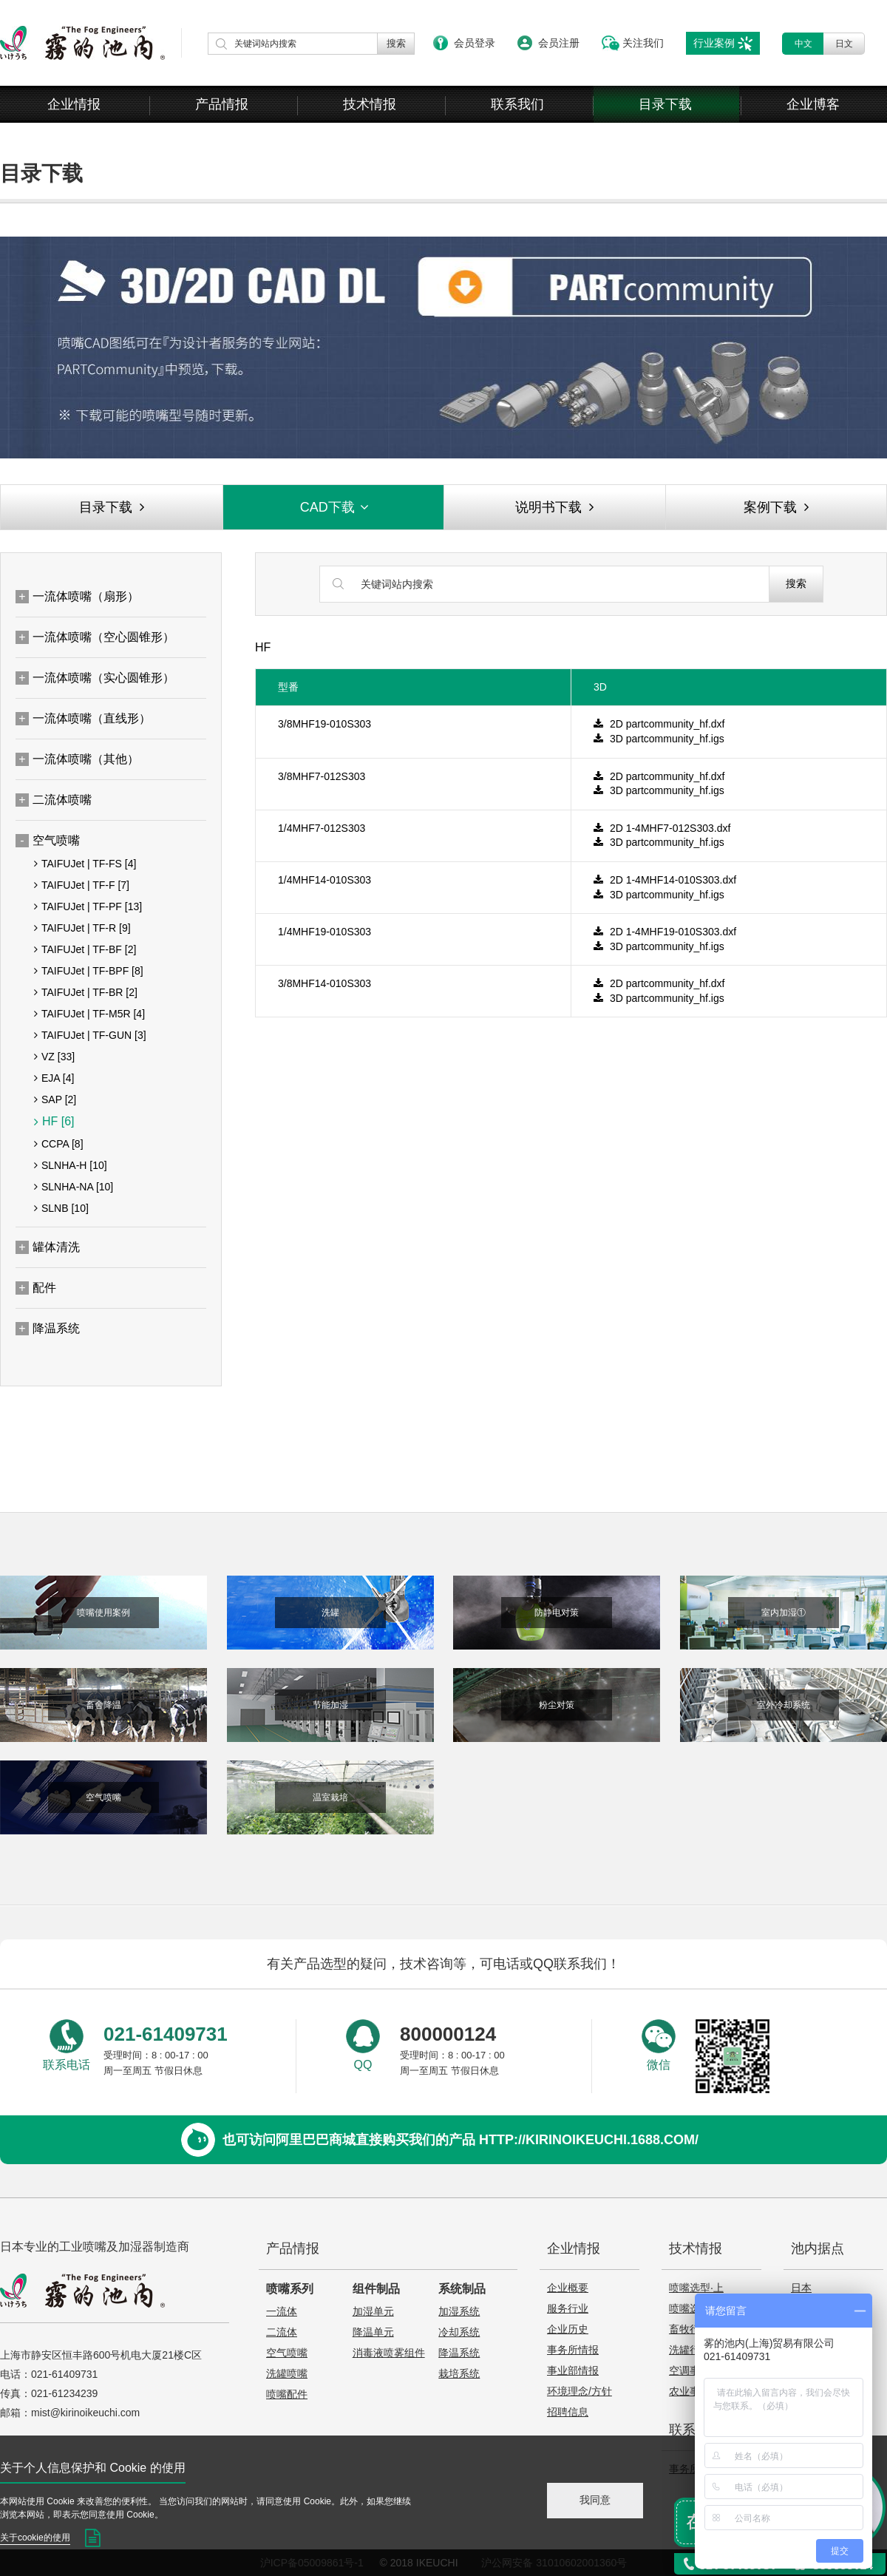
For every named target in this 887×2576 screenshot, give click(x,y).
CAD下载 (335, 507)
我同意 (595, 2500)
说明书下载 (554, 507)
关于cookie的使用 (35, 2537)
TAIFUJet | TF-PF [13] (88, 906)
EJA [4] (54, 1078)
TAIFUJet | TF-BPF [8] (88, 971)
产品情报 (221, 104)
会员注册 (559, 43)
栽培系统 (459, 2373)
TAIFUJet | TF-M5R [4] (89, 1014)
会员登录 (474, 43)
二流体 (281, 2332)
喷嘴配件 (286, 2394)
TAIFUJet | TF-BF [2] (85, 949)
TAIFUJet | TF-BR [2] (85, 992)
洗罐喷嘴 (286, 2373)
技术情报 (369, 104)
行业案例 (714, 43)
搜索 (796, 583)
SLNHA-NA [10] (73, 1187)
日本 (801, 2288)
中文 (803, 43)
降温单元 (373, 2332)
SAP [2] (55, 1099)
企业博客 (813, 104)
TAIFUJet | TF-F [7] (81, 885)
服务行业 (567, 2308)
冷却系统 (459, 2332)
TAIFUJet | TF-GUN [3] (90, 1035)
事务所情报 (573, 2350)
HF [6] (54, 1122)
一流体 (281, 2311)
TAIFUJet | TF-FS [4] (85, 863)
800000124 (448, 2034)
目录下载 (665, 104)
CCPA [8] (59, 1144)
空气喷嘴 (286, 2353)
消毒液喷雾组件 (389, 2353)
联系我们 (517, 104)
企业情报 (74, 104)
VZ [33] (54, 1056)
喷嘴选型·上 (696, 2288)
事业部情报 (573, 2370)
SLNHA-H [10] (70, 1165)
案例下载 (776, 507)
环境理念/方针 (579, 2391)
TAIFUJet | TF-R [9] (82, 928)
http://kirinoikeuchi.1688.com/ (589, 2139)
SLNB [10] (61, 1208)
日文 (844, 43)
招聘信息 (567, 2412)
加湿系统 (459, 2311)
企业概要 (567, 2288)
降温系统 (459, 2353)
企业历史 (567, 2329)
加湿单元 (373, 2311)
